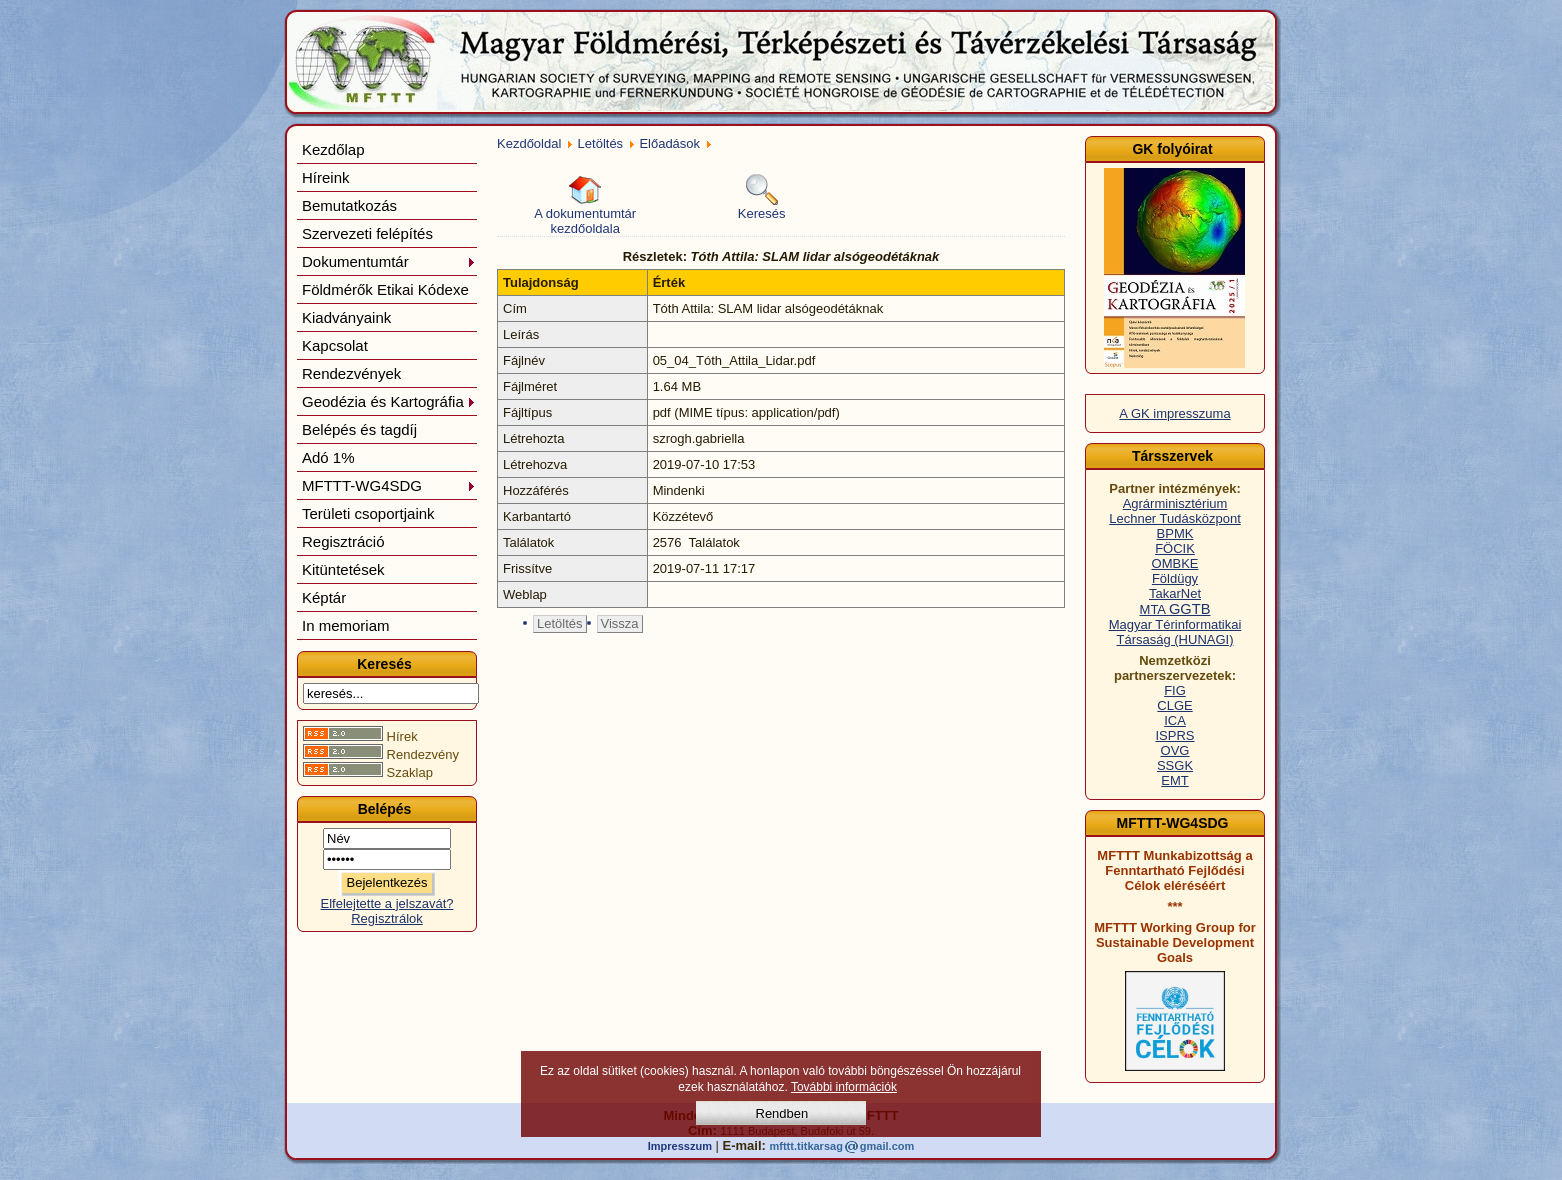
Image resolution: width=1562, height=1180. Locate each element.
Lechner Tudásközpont (1175, 518)
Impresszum (680, 1146)
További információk (844, 1087)
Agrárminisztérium (1175, 503)
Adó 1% (328, 457)
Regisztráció (343, 541)
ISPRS (1174, 735)
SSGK (1175, 765)
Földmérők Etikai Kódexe (385, 289)
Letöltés (601, 143)
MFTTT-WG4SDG (389, 485)
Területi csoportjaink (368, 513)
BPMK (1175, 533)
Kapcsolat (335, 345)
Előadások (669, 143)
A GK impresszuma (1174, 413)
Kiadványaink (346, 317)
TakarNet (1175, 593)
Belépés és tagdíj (359, 429)
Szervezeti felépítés (367, 233)
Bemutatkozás (349, 205)
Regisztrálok (387, 918)
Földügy (1175, 578)
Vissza (620, 623)
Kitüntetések (343, 569)
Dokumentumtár (389, 261)
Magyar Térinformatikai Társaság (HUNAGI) (1175, 632)
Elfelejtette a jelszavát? (387, 903)
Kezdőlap (333, 149)
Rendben (782, 1113)
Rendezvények (351, 373)
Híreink (326, 177)
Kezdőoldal (529, 143)
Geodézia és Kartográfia (389, 401)
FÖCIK (1175, 548)
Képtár (324, 597)
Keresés (762, 197)
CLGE (1174, 705)
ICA (1175, 720)
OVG (1175, 750)
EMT (1174, 780)
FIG (1175, 690)
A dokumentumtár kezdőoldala (585, 205)
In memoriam (346, 625)
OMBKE (1175, 563)
